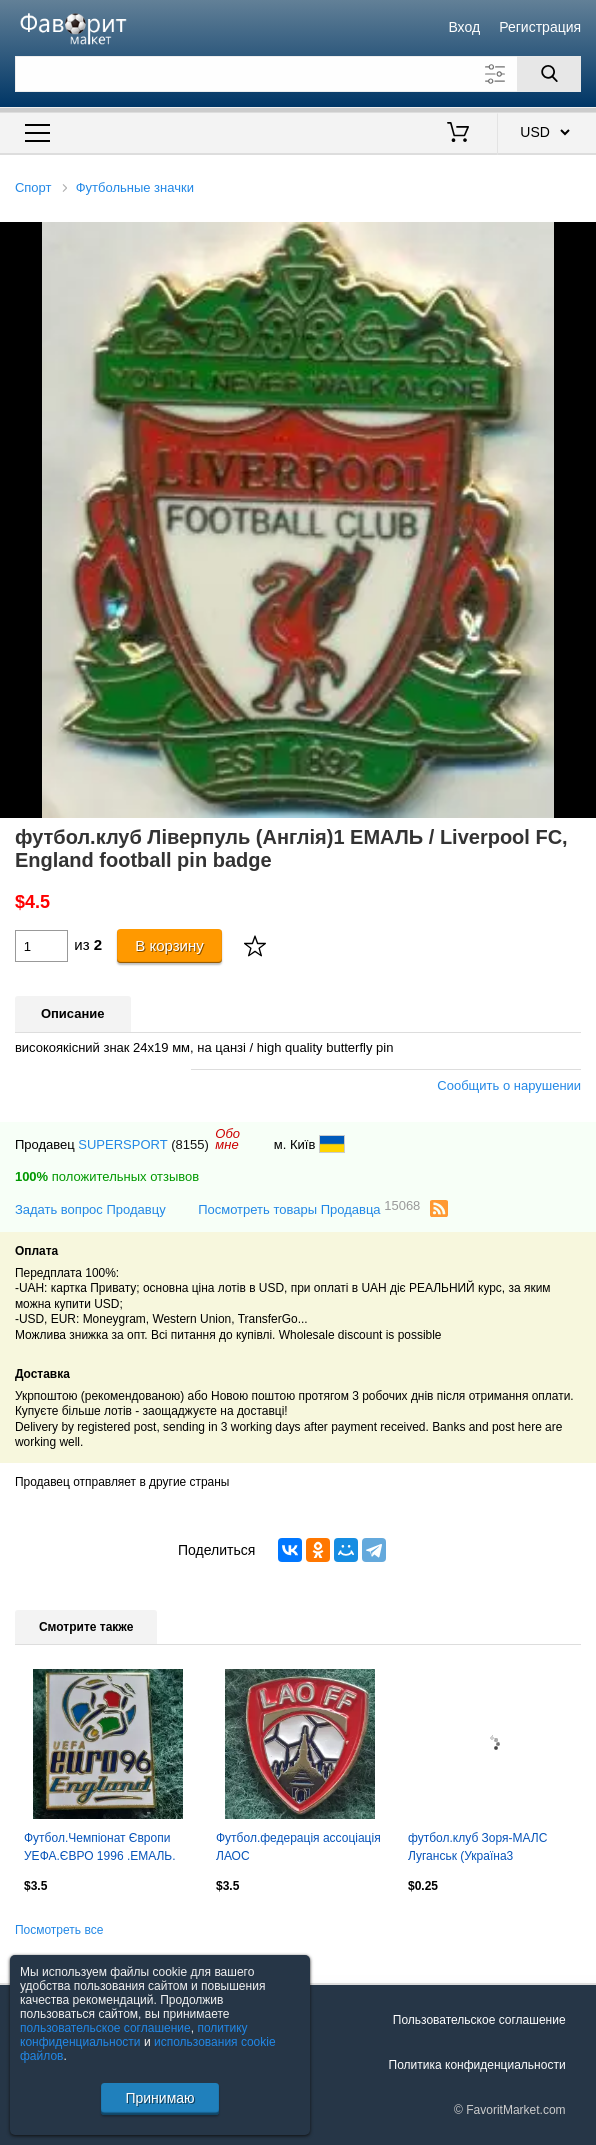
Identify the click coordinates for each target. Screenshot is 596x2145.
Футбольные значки (135, 187)
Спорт (33, 187)
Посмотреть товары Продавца (309, 1208)
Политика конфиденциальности (477, 2065)
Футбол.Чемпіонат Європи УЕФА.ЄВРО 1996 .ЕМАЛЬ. (100, 1847)
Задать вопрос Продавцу (90, 1209)
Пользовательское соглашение (479, 2020)
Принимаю (159, 2098)
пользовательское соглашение (105, 2028)
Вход (464, 27)
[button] (578, 240)
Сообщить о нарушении (509, 1085)
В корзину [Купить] (169, 945)
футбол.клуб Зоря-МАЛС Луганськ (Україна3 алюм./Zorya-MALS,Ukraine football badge (483, 1849)
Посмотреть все (59, 1930)
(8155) (190, 1144)
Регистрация (540, 27)
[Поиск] (549, 74)
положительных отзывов (107, 1176)
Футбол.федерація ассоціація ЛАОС (298, 1847)
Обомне (227, 1139)
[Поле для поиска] (298, 74)
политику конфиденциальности (134, 2035)
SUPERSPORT (122, 1144)
